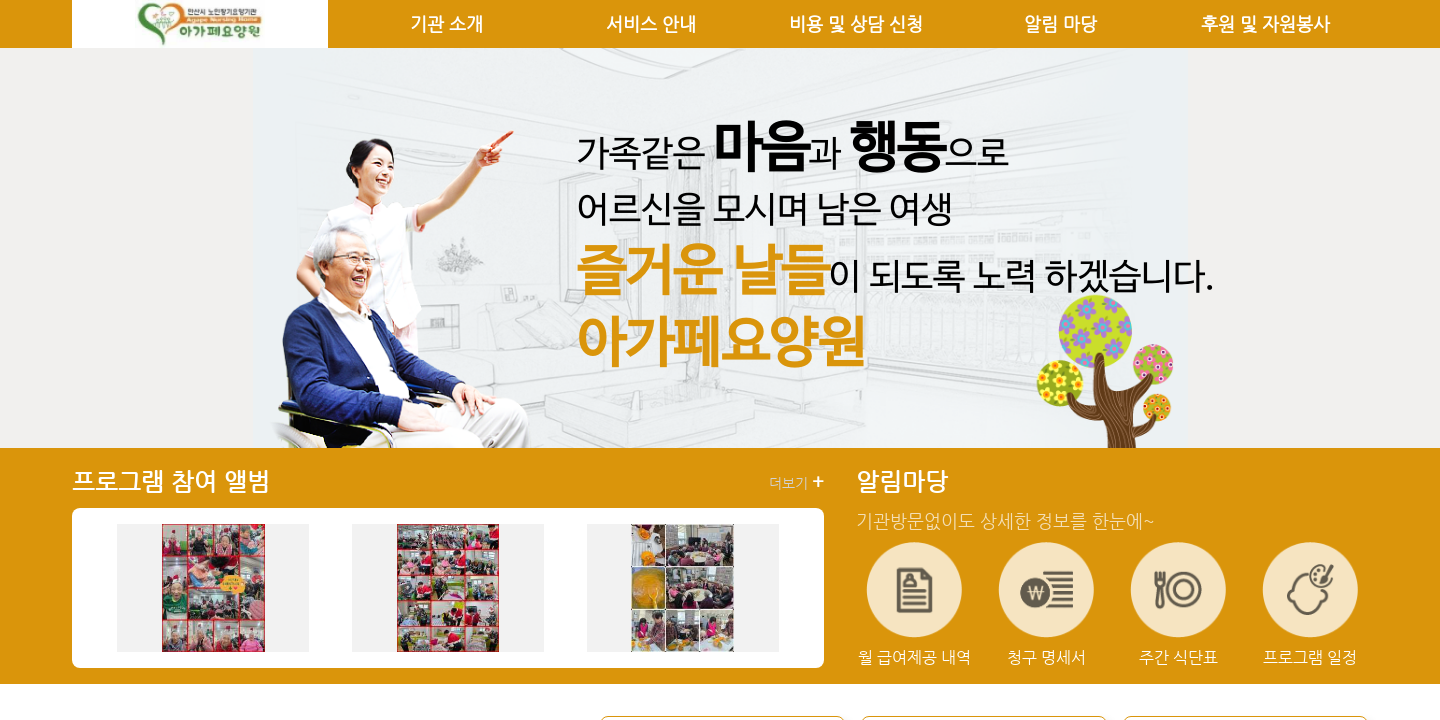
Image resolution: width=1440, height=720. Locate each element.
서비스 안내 (651, 24)
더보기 (796, 482)
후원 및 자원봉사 (1265, 24)
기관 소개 (446, 24)
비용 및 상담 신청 (856, 24)
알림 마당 (1060, 24)
